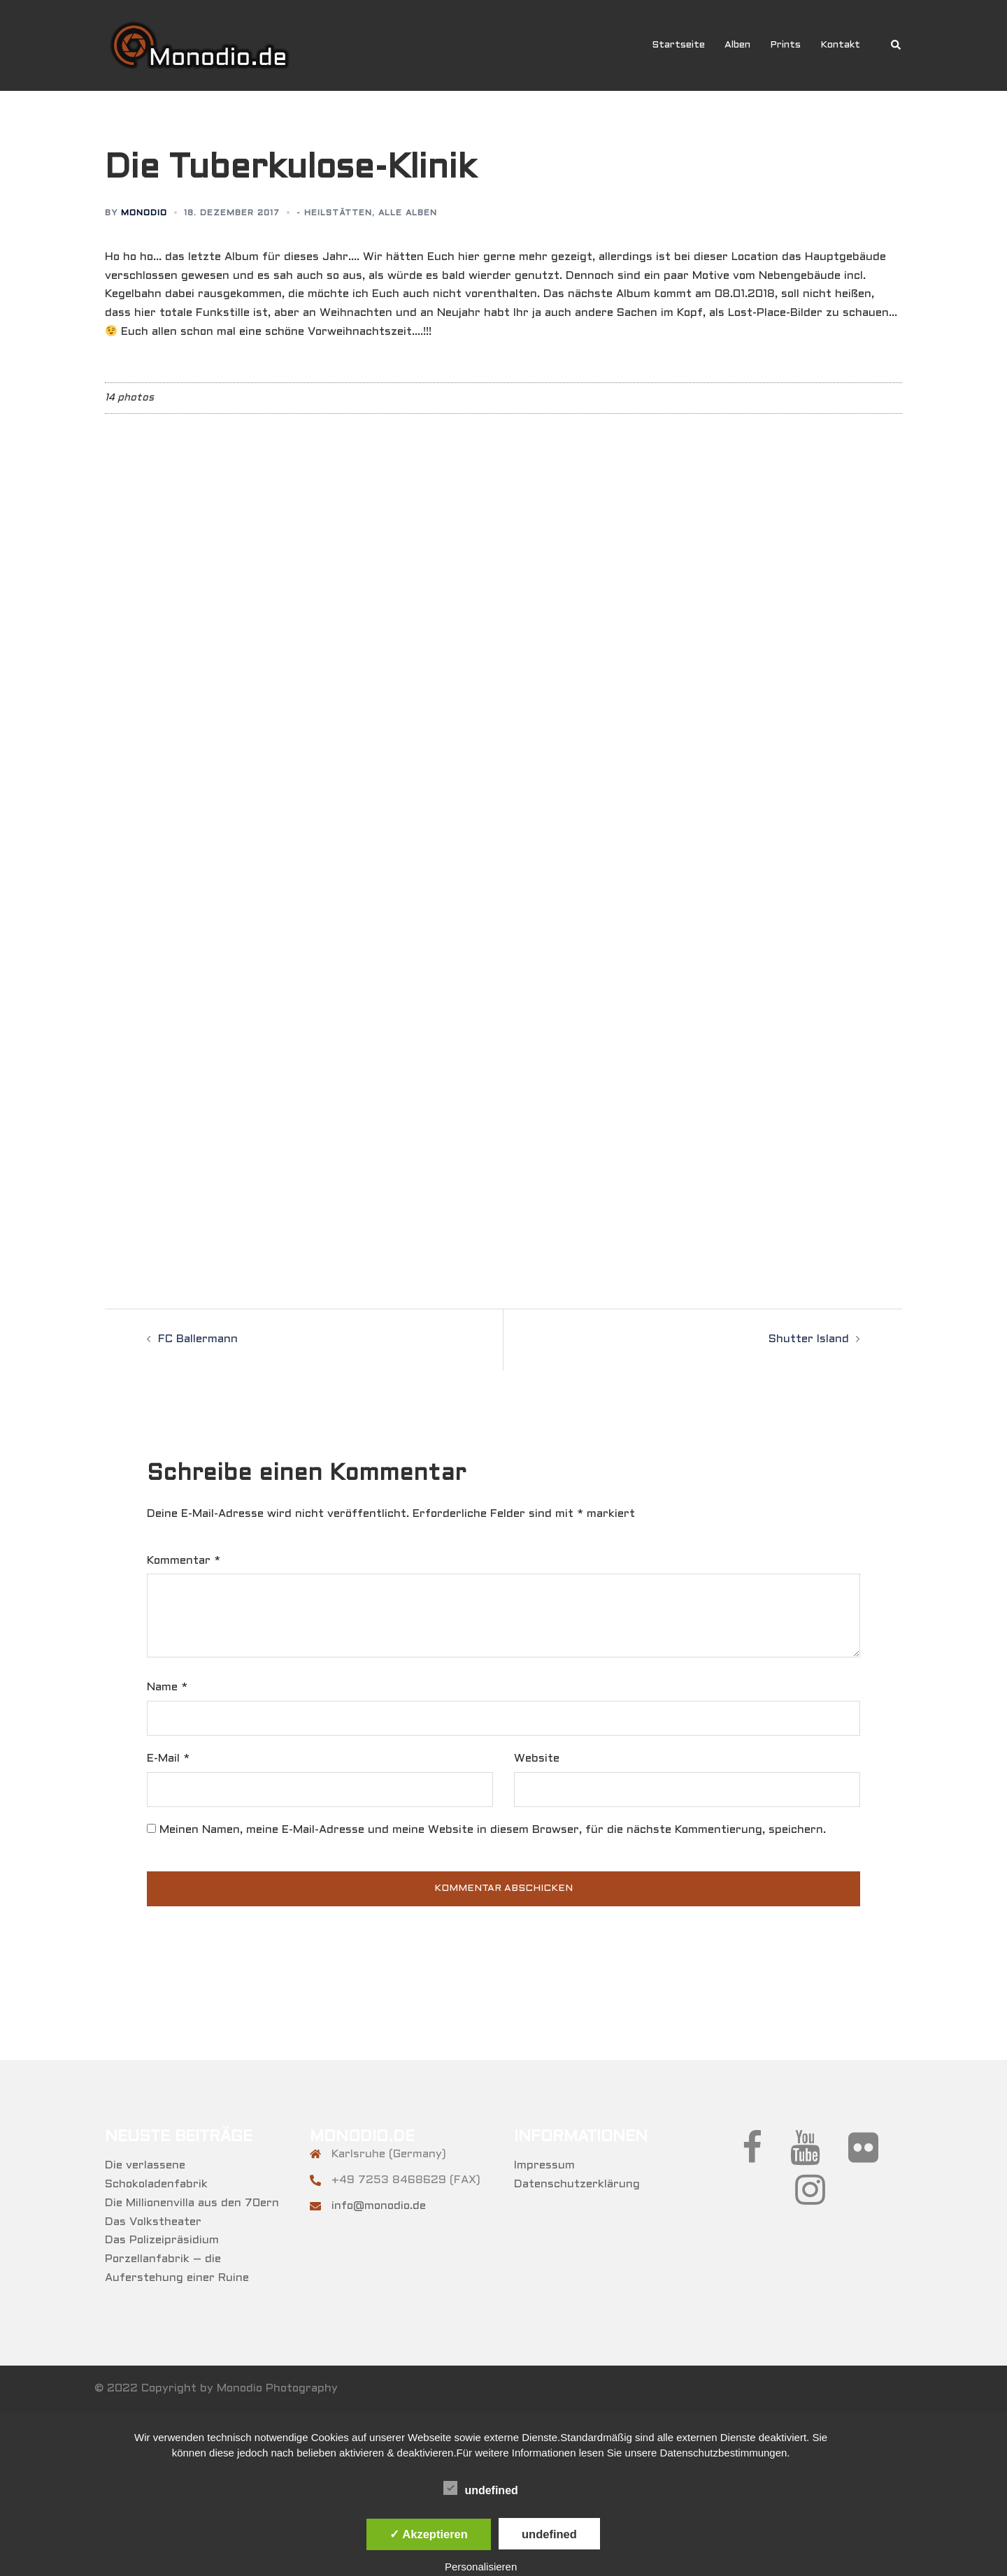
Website (536, 1758)
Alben (737, 45)
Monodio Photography (277, 2388)
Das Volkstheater (153, 2222)
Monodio (144, 213)
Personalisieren (481, 2567)
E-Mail (168, 1758)
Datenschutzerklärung (577, 2184)
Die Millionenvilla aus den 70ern (192, 2203)
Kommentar (183, 1560)
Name (167, 1687)
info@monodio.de (378, 2206)
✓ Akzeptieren (429, 2534)
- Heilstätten (334, 213)
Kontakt (840, 45)
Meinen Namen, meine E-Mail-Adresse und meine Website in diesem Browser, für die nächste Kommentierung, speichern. (492, 1830)
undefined (480, 2488)
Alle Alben (407, 213)
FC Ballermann (198, 1339)
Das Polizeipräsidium (162, 2240)
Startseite (678, 45)
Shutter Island (809, 1339)
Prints (785, 45)
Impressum (544, 2165)
